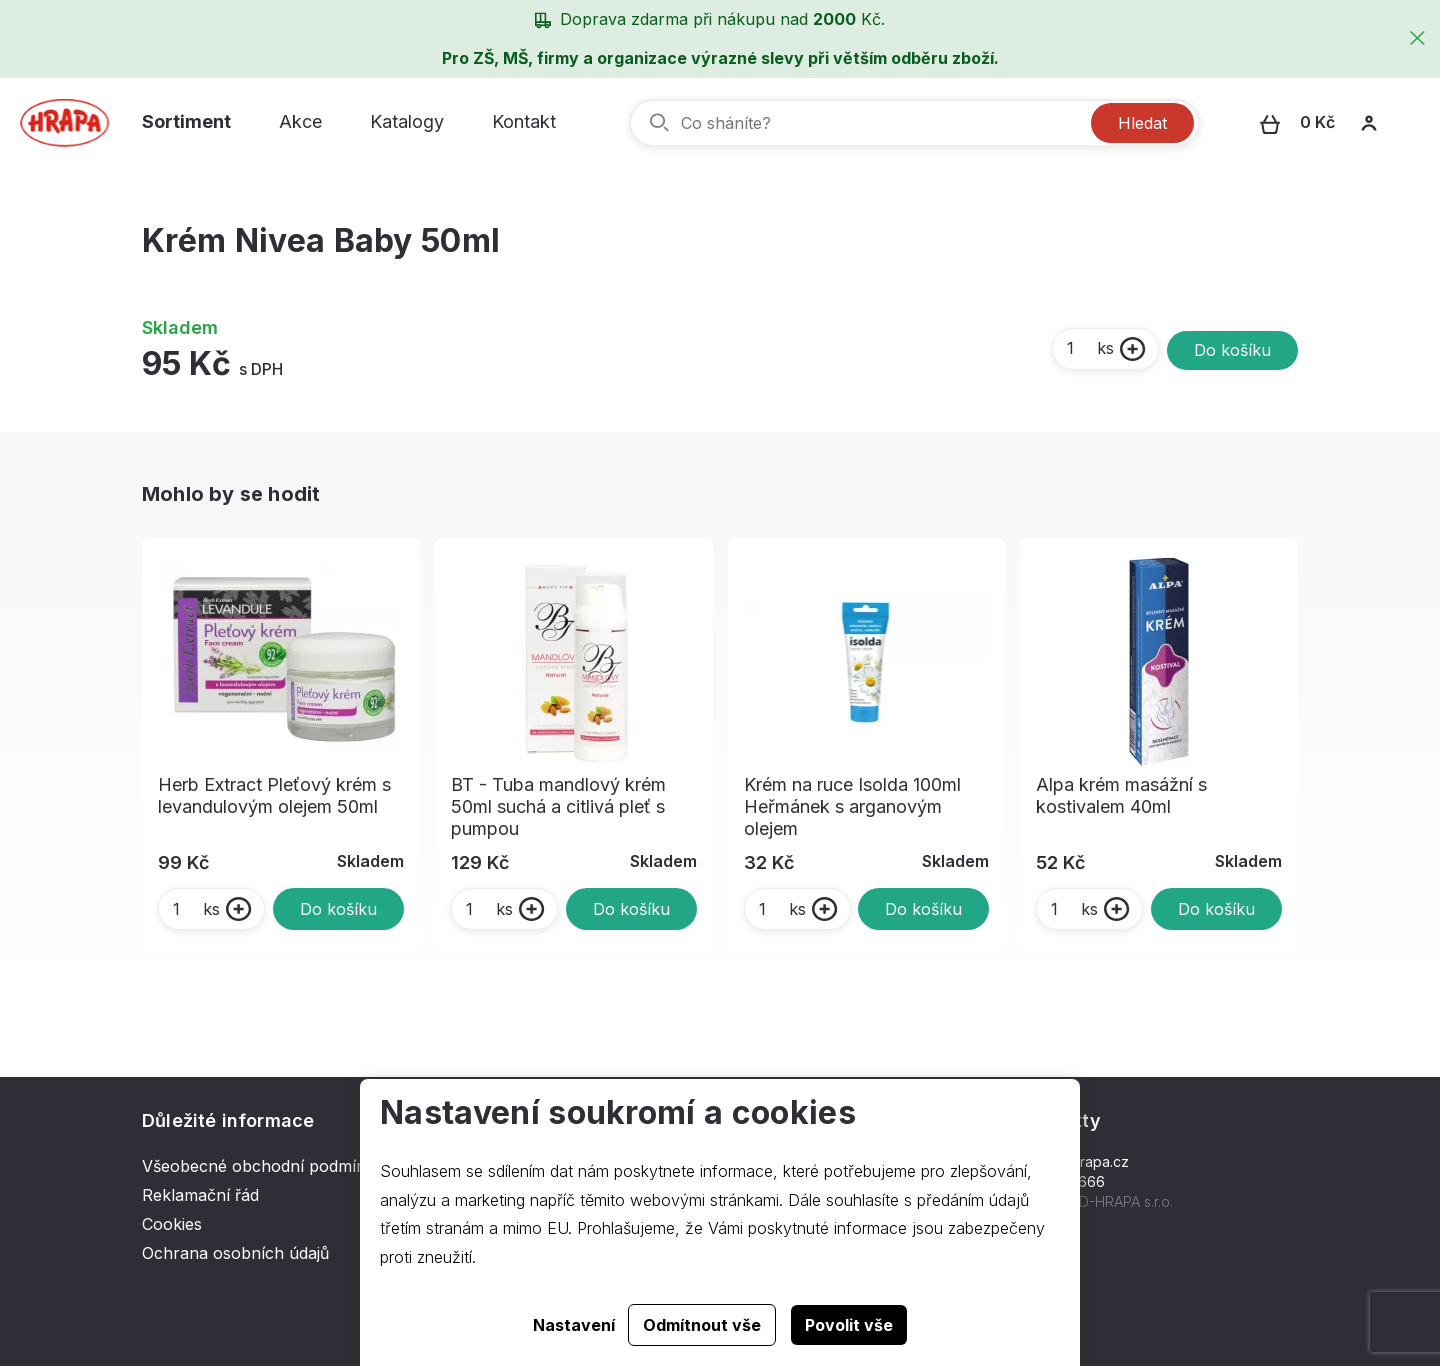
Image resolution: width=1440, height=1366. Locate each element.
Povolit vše (849, 1325)
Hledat (1142, 123)
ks (1089, 348)
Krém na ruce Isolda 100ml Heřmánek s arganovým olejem (852, 806)
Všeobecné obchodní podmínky (263, 1166)
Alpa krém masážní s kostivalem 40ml (1121, 795)
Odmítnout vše (702, 1325)
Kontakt (524, 121)
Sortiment (186, 121)
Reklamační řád (200, 1195)
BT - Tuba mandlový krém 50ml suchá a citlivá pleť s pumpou (558, 806)
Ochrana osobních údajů (235, 1253)
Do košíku (1232, 350)
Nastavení (574, 1325)
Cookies (172, 1224)
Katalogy (407, 121)
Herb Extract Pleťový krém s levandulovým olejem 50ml (274, 795)
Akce (300, 121)
